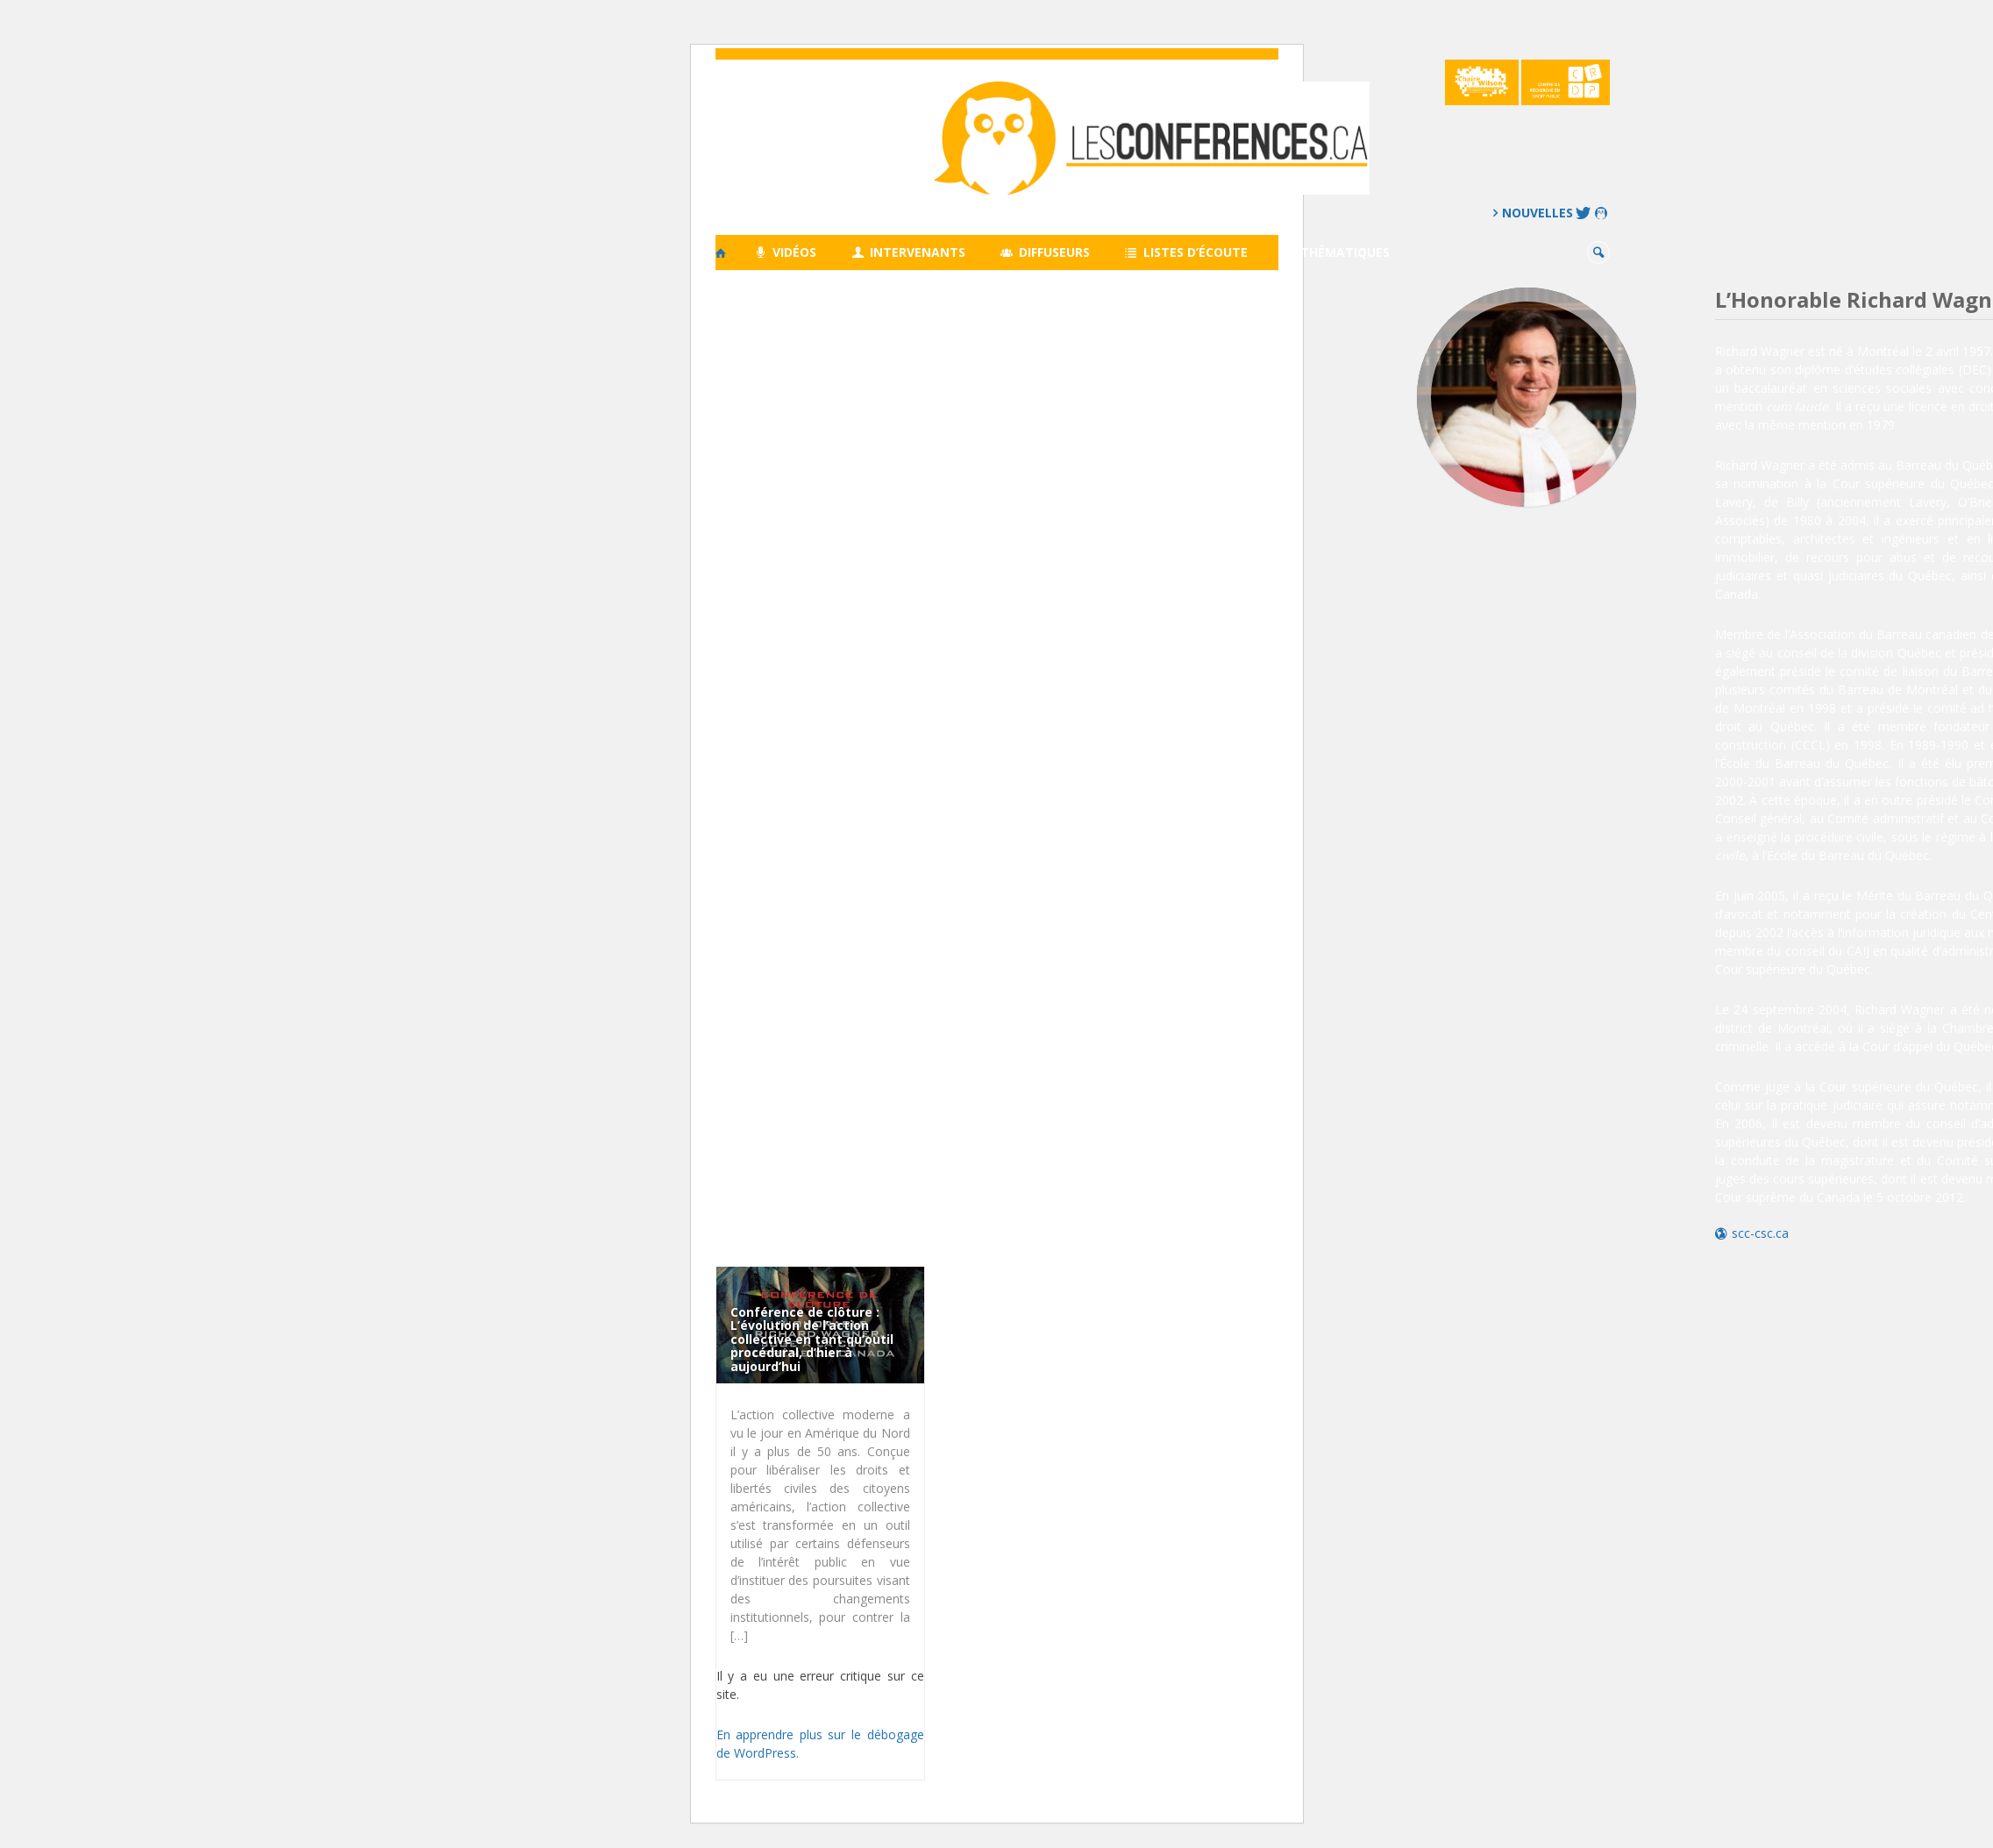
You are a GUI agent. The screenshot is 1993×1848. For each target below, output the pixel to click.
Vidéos (786, 252)
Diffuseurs (1045, 252)
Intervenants (908, 252)
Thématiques (1337, 252)
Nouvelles (1537, 212)
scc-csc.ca (1760, 1233)
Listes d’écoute (1186, 252)
